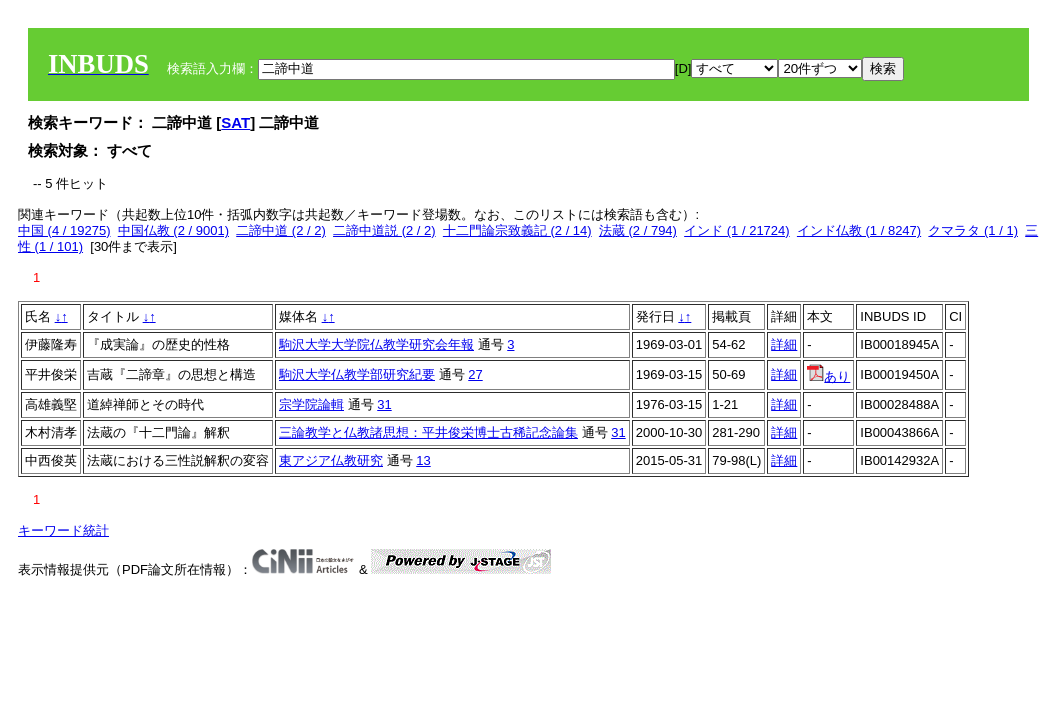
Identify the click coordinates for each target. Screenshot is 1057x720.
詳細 (784, 344)
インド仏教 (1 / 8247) (859, 230)
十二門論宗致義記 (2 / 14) (517, 230)
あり (828, 376)
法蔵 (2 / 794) (638, 230)
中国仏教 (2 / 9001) (173, 230)
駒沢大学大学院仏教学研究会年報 (376, 344)
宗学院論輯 (311, 404)
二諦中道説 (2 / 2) (384, 230)
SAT (235, 122)
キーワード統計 (63, 530)
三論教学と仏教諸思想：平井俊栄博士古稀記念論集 (428, 432)
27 (475, 374)
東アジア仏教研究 (331, 460)
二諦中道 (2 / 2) (281, 230)
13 (423, 460)
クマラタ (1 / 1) (973, 230)
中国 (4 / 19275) (64, 230)
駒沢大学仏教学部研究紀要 (357, 374)
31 (384, 404)
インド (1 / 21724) (737, 230)
